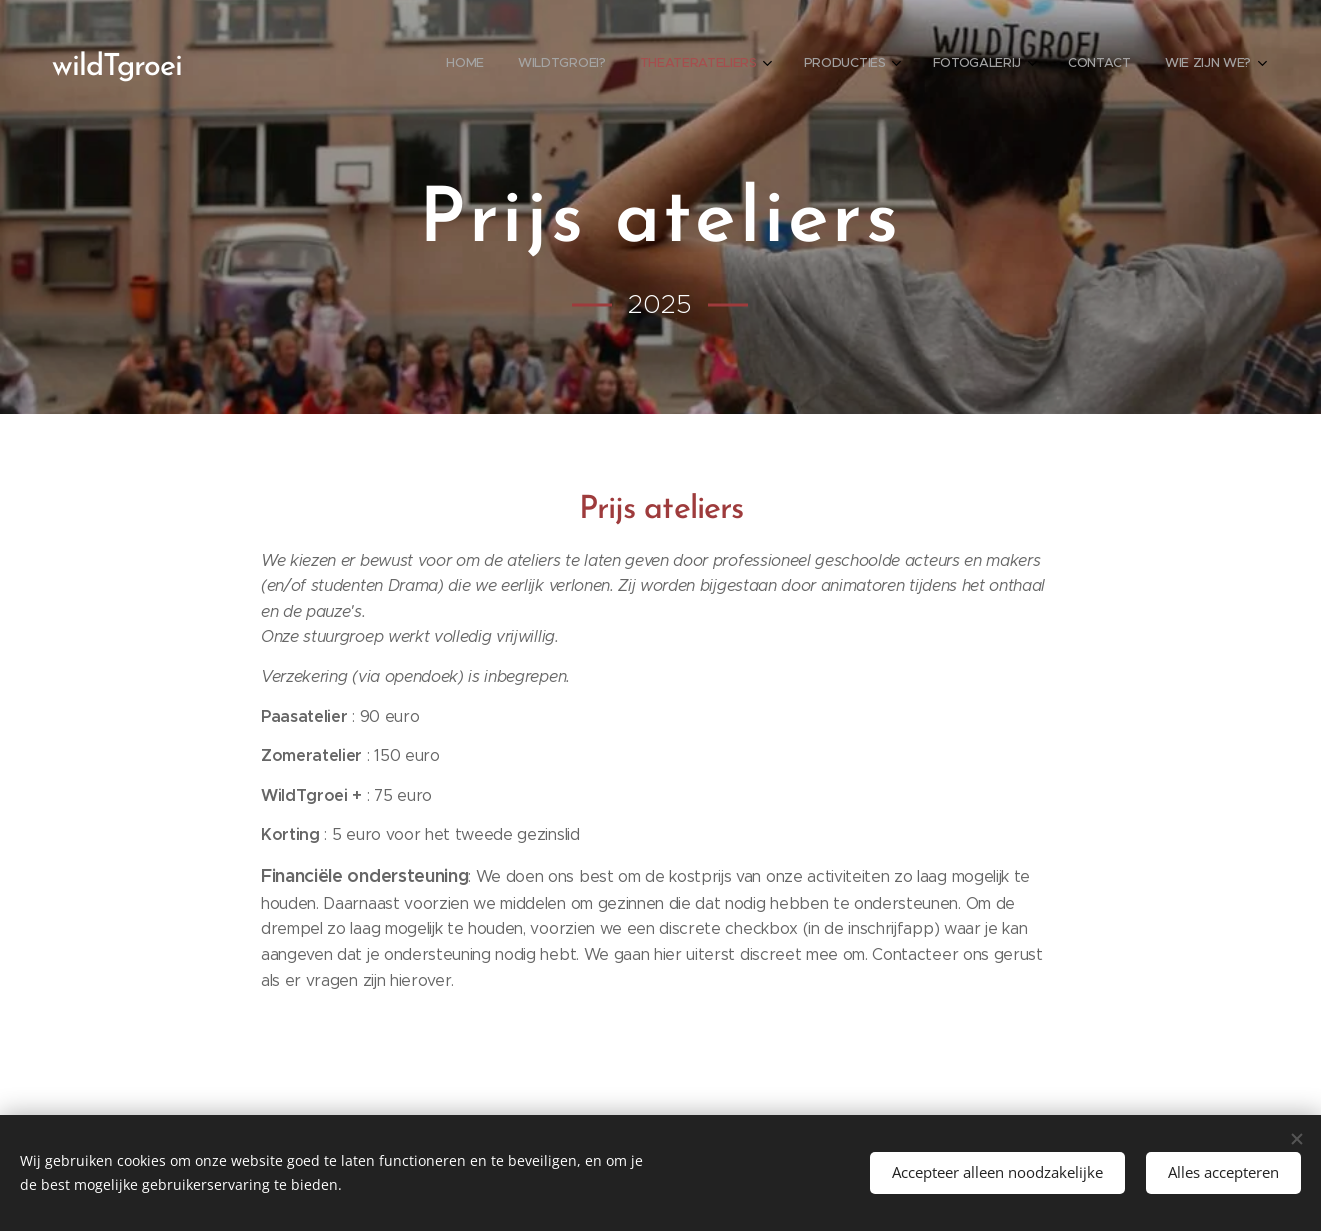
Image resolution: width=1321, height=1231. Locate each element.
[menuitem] (1008, 65)
